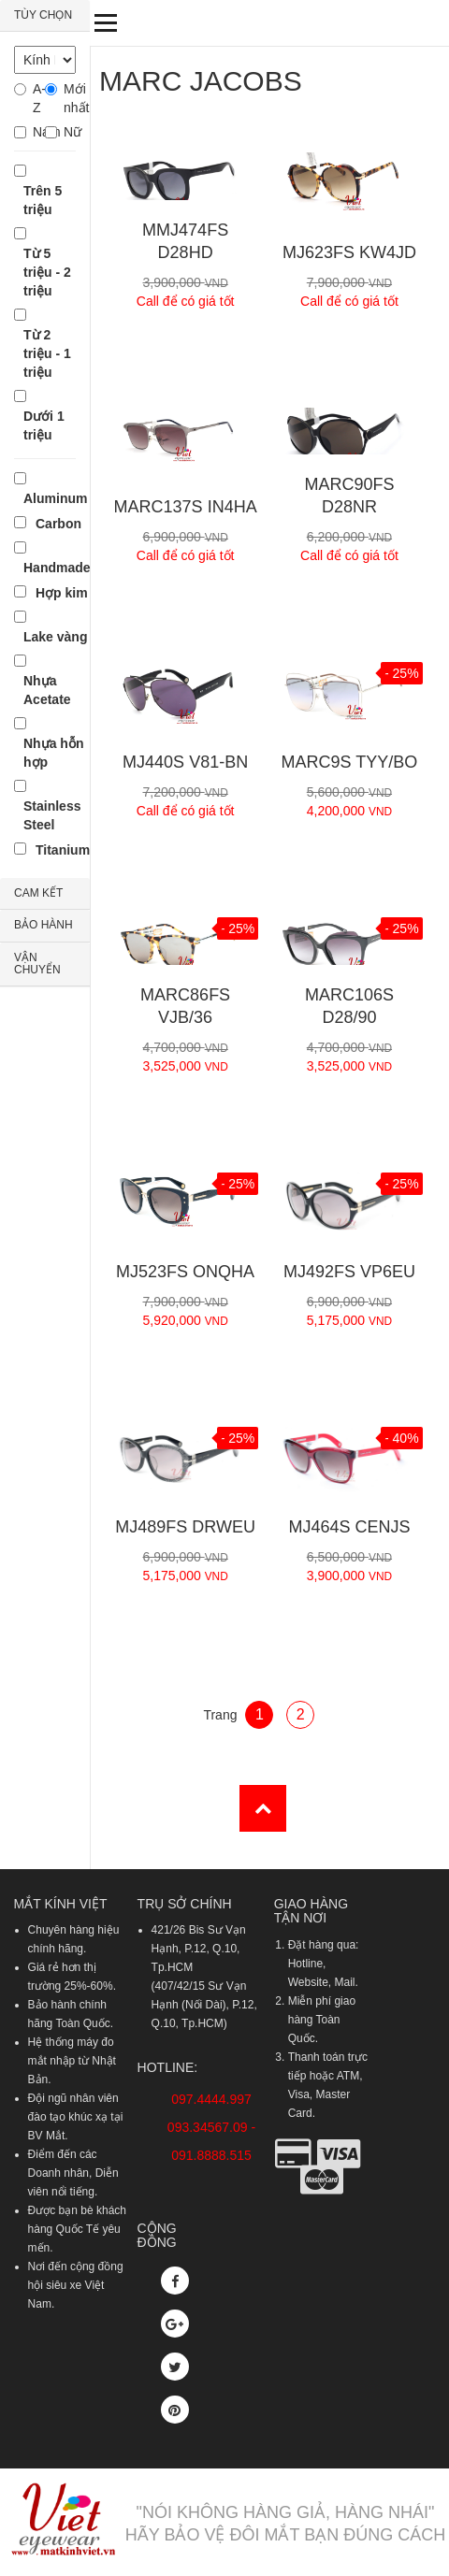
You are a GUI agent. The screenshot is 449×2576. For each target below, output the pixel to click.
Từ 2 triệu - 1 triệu (47, 353)
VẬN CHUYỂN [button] (37, 963)
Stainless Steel (51, 815)
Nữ (70, 131)
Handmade (57, 567)
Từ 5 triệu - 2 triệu (47, 272)
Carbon (58, 523)
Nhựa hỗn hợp (53, 753)
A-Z (39, 98)
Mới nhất (70, 98)
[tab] (45, 16)
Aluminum (55, 498)
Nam (39, 131)
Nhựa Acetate (47, 690)
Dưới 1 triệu (44, 425)
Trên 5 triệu (42, 200)
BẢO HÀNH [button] (43, 924)
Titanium (63, 849)
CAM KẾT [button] (38, 892)
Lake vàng (55, 636)
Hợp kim (62, 592)
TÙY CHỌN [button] (43, 15)
